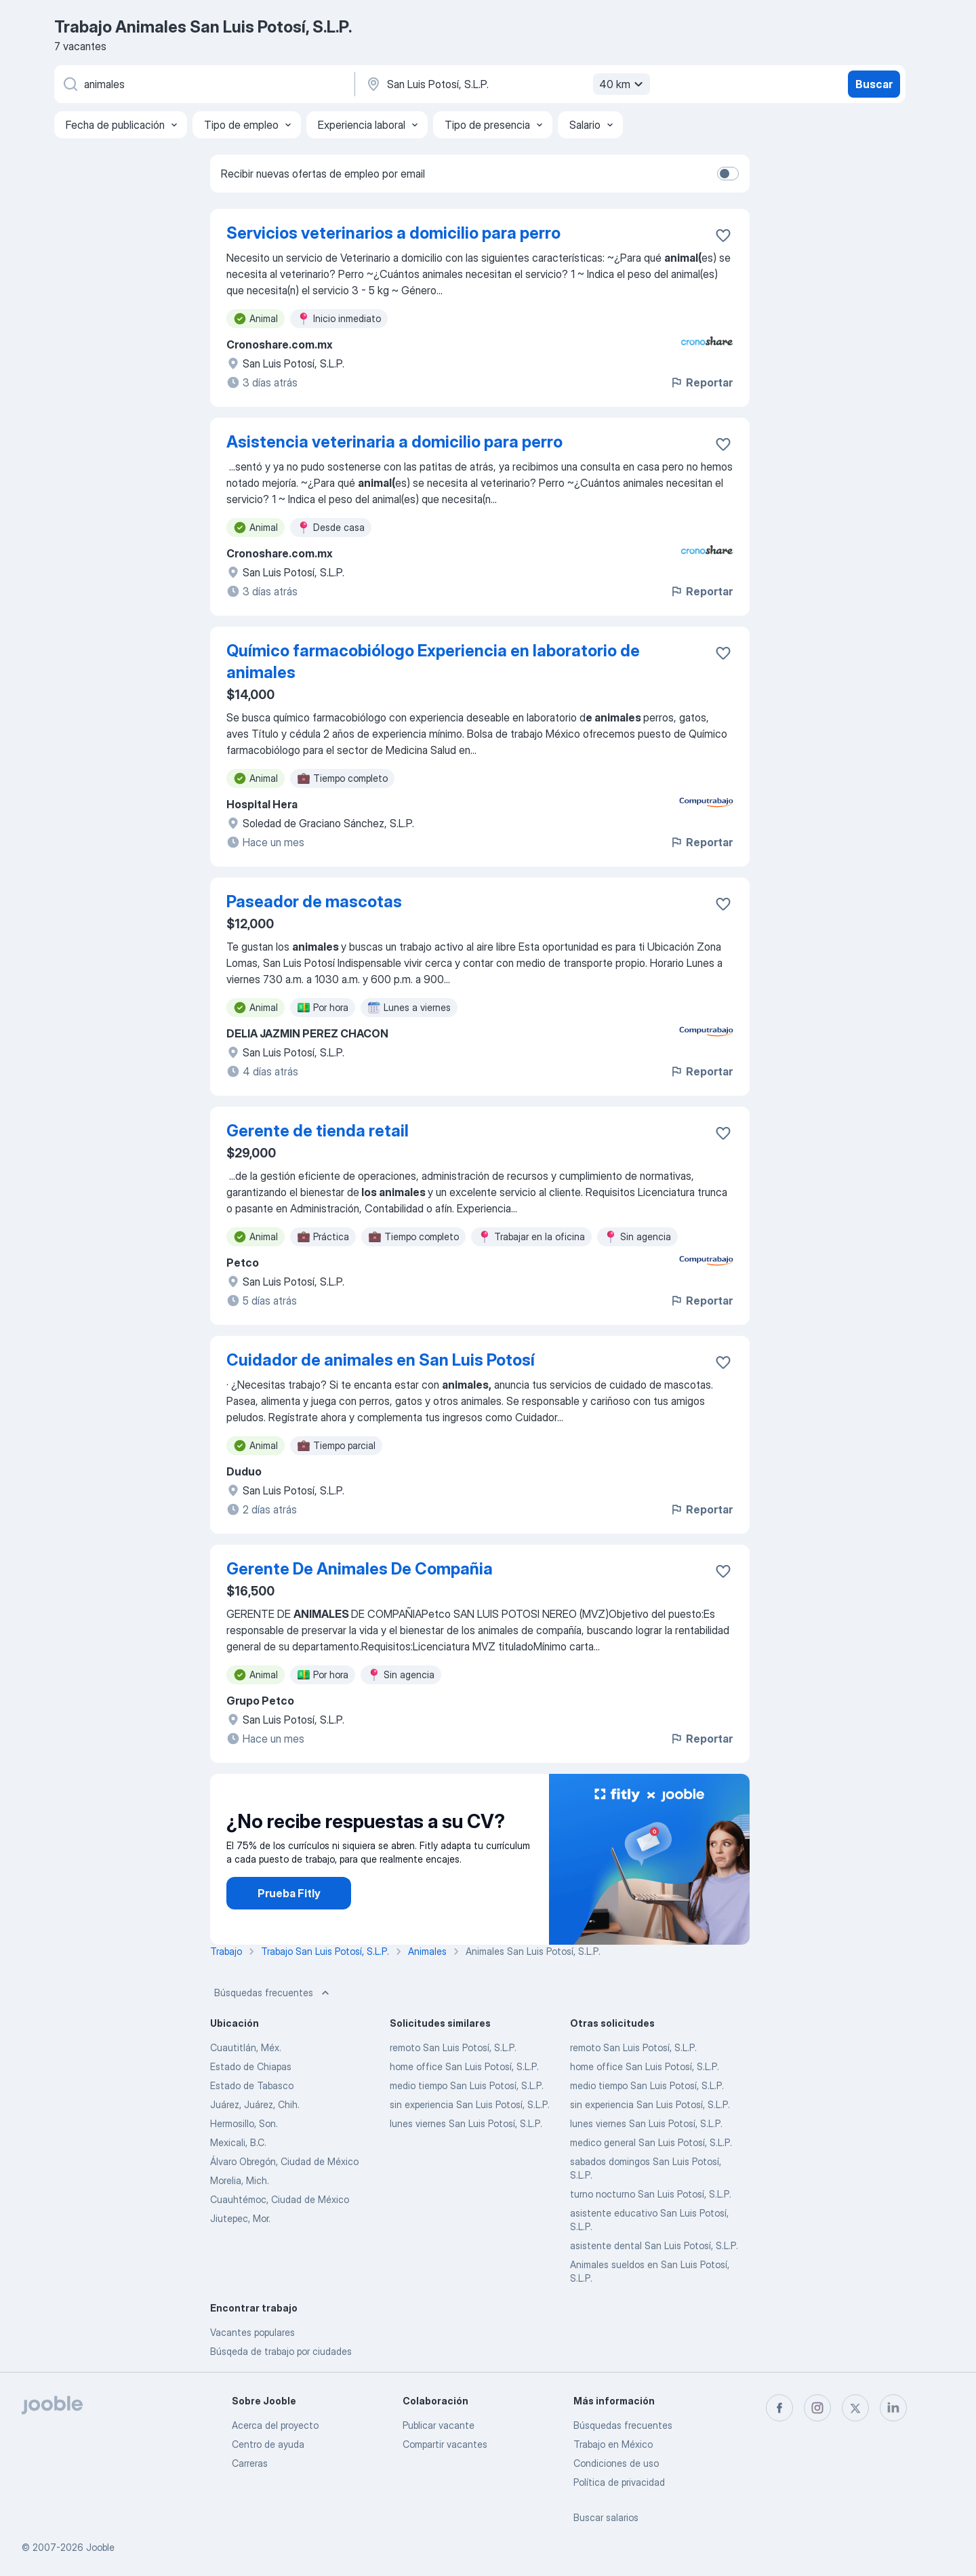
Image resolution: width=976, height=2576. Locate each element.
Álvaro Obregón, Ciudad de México (284, 2161)
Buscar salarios (605, 2517)
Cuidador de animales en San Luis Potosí (380, 1360)
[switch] (728, 173)
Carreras (250, 2463)
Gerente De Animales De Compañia (359, 1569)
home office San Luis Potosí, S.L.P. (464, 2066)
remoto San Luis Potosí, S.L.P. (453, 2047)
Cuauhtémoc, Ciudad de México (279, 2199)
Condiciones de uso (616, 2463)
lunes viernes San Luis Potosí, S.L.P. (466, 2123)
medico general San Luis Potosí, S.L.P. (651, 2142)
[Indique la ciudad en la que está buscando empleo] (506, 84)
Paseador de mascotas (314, 901)
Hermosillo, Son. (244, 2123)
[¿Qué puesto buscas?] (203, 84)
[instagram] (817, 2407)
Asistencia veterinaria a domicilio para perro (394, 442)
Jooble (100, 2547)
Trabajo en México (613, 2444)
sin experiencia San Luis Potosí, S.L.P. (470, 2104)
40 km (623, 84)
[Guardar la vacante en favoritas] (723, 235)
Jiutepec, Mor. (240, 2218)
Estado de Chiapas (250, 2066)
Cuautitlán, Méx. (245, 2047)
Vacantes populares (252, 2332)
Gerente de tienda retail (317, 1131)
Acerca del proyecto (275, 2425)
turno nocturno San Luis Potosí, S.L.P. (650, 2194)
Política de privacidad (619, 2482)
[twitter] (855, 2407)
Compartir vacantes (445, 2444)
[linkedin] (893, 2407)
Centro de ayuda (268, 2444)
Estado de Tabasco (251, 2085)
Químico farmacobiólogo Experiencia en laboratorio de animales (433, 661)
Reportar (701, 382)
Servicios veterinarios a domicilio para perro (393, 233)
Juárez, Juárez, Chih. (255, 2104)
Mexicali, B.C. (238, 2142)
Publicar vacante (438, 2425)
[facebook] (779, 2407)
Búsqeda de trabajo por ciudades (281, 2351)
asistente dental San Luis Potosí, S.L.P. (654, 2245)
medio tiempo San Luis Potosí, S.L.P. (467, 2085)
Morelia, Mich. (239, 2180)
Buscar (874, 84)
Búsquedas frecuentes (273, 1993)
